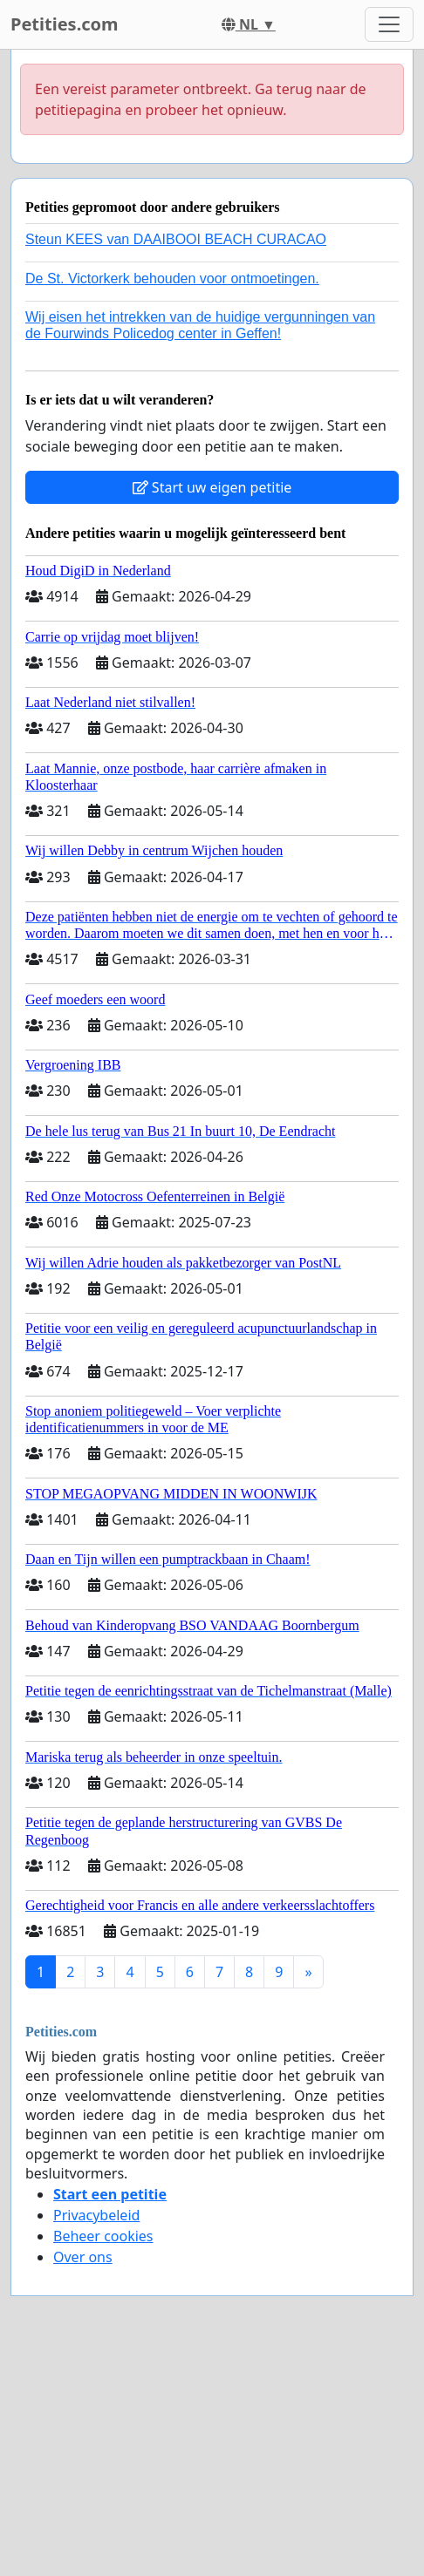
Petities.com (64, 24)
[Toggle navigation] (389, 24)
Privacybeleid (96, 2215)
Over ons (83, 2257)
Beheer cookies (103, 2236)
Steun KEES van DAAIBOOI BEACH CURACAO (175, 239)
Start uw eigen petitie (212, 487)
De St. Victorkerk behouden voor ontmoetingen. (172, 278)
